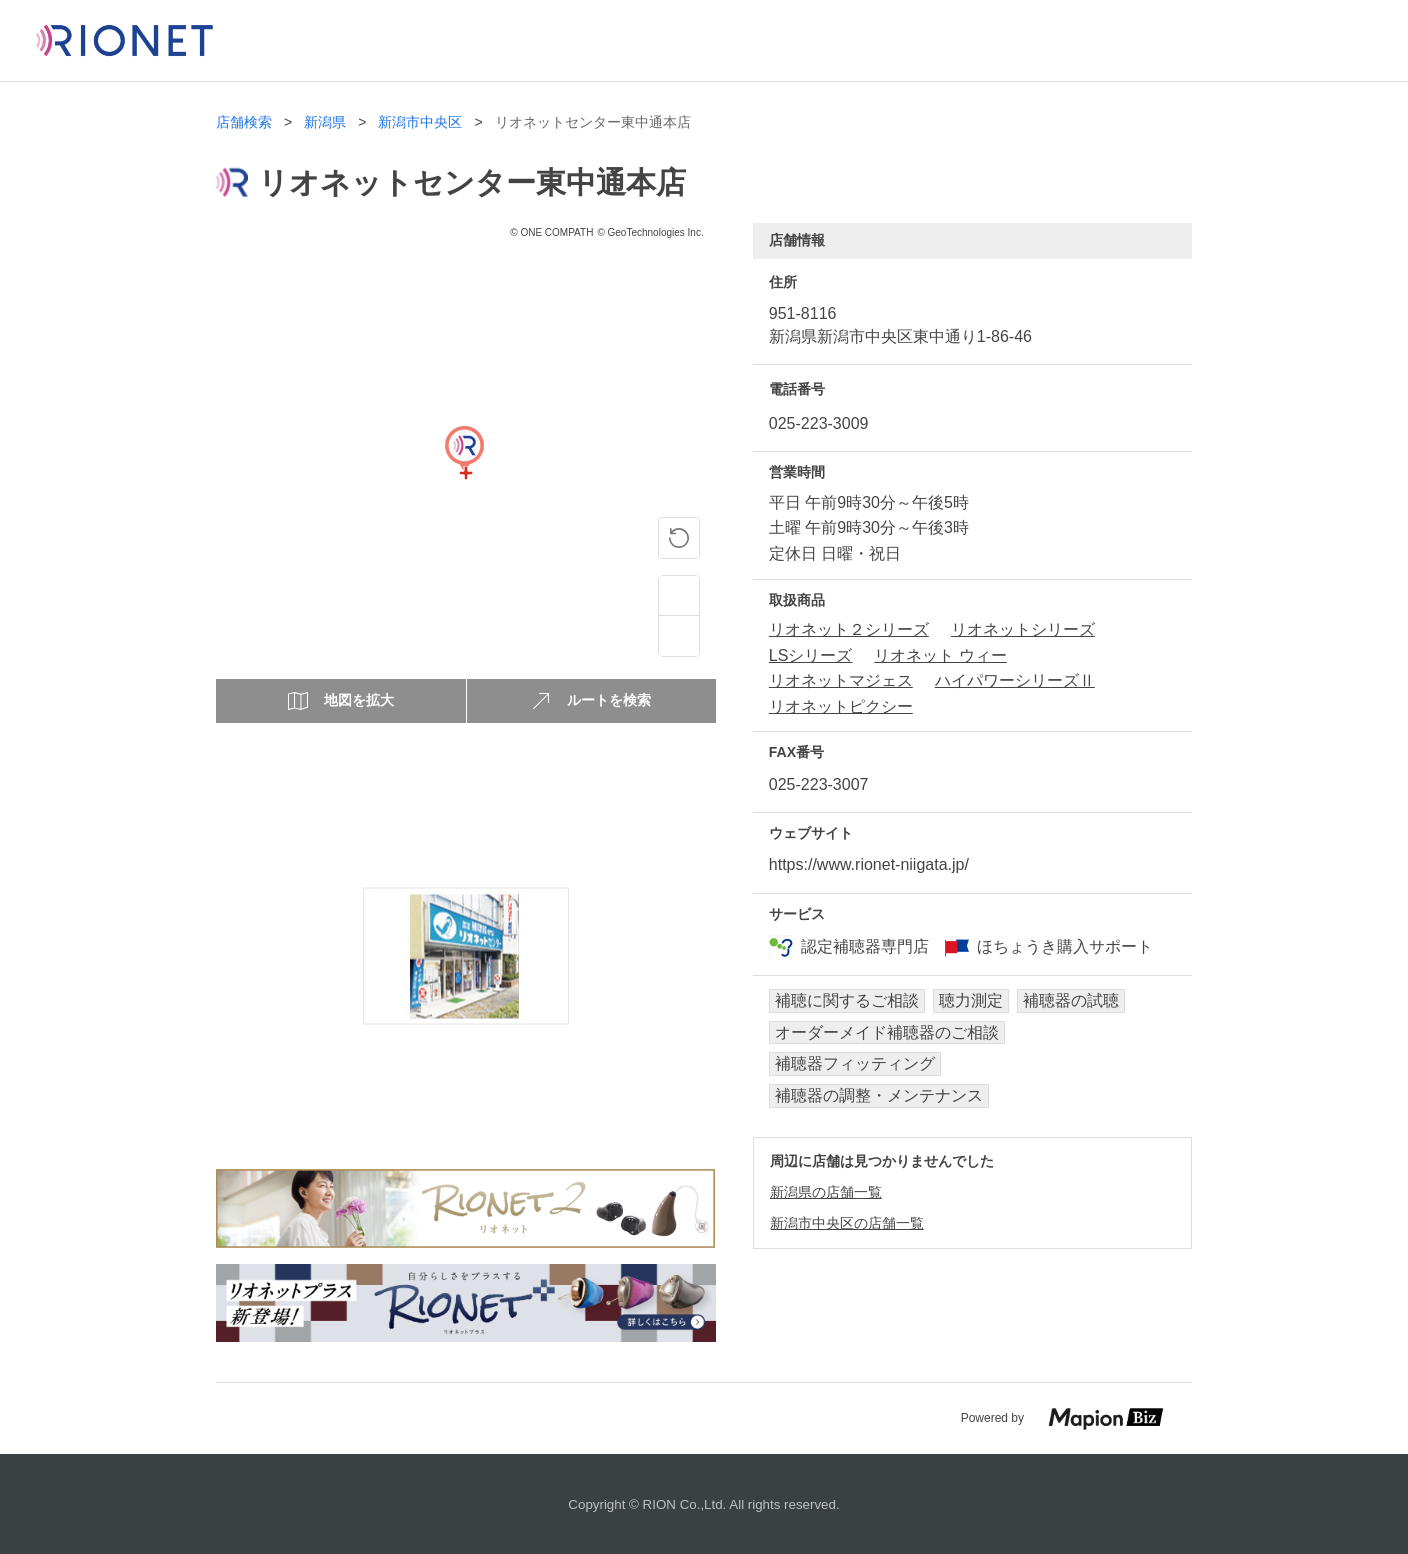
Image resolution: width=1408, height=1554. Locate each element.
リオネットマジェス (841, 680)
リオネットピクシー (841, 706)
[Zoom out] (679, 636)
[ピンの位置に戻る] (679, 538)
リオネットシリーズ (1023, 629)
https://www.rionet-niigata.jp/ (869, 864)
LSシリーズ (811, 655)
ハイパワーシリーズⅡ (1015, 680)
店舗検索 (244, 122)
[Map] (464, 473)
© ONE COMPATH (551, 232)
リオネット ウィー (940, 655)
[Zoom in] (679, 596)
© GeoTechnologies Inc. (650, 232)
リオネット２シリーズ (849, 629)
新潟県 (325, 122)
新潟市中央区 (420, 122)
